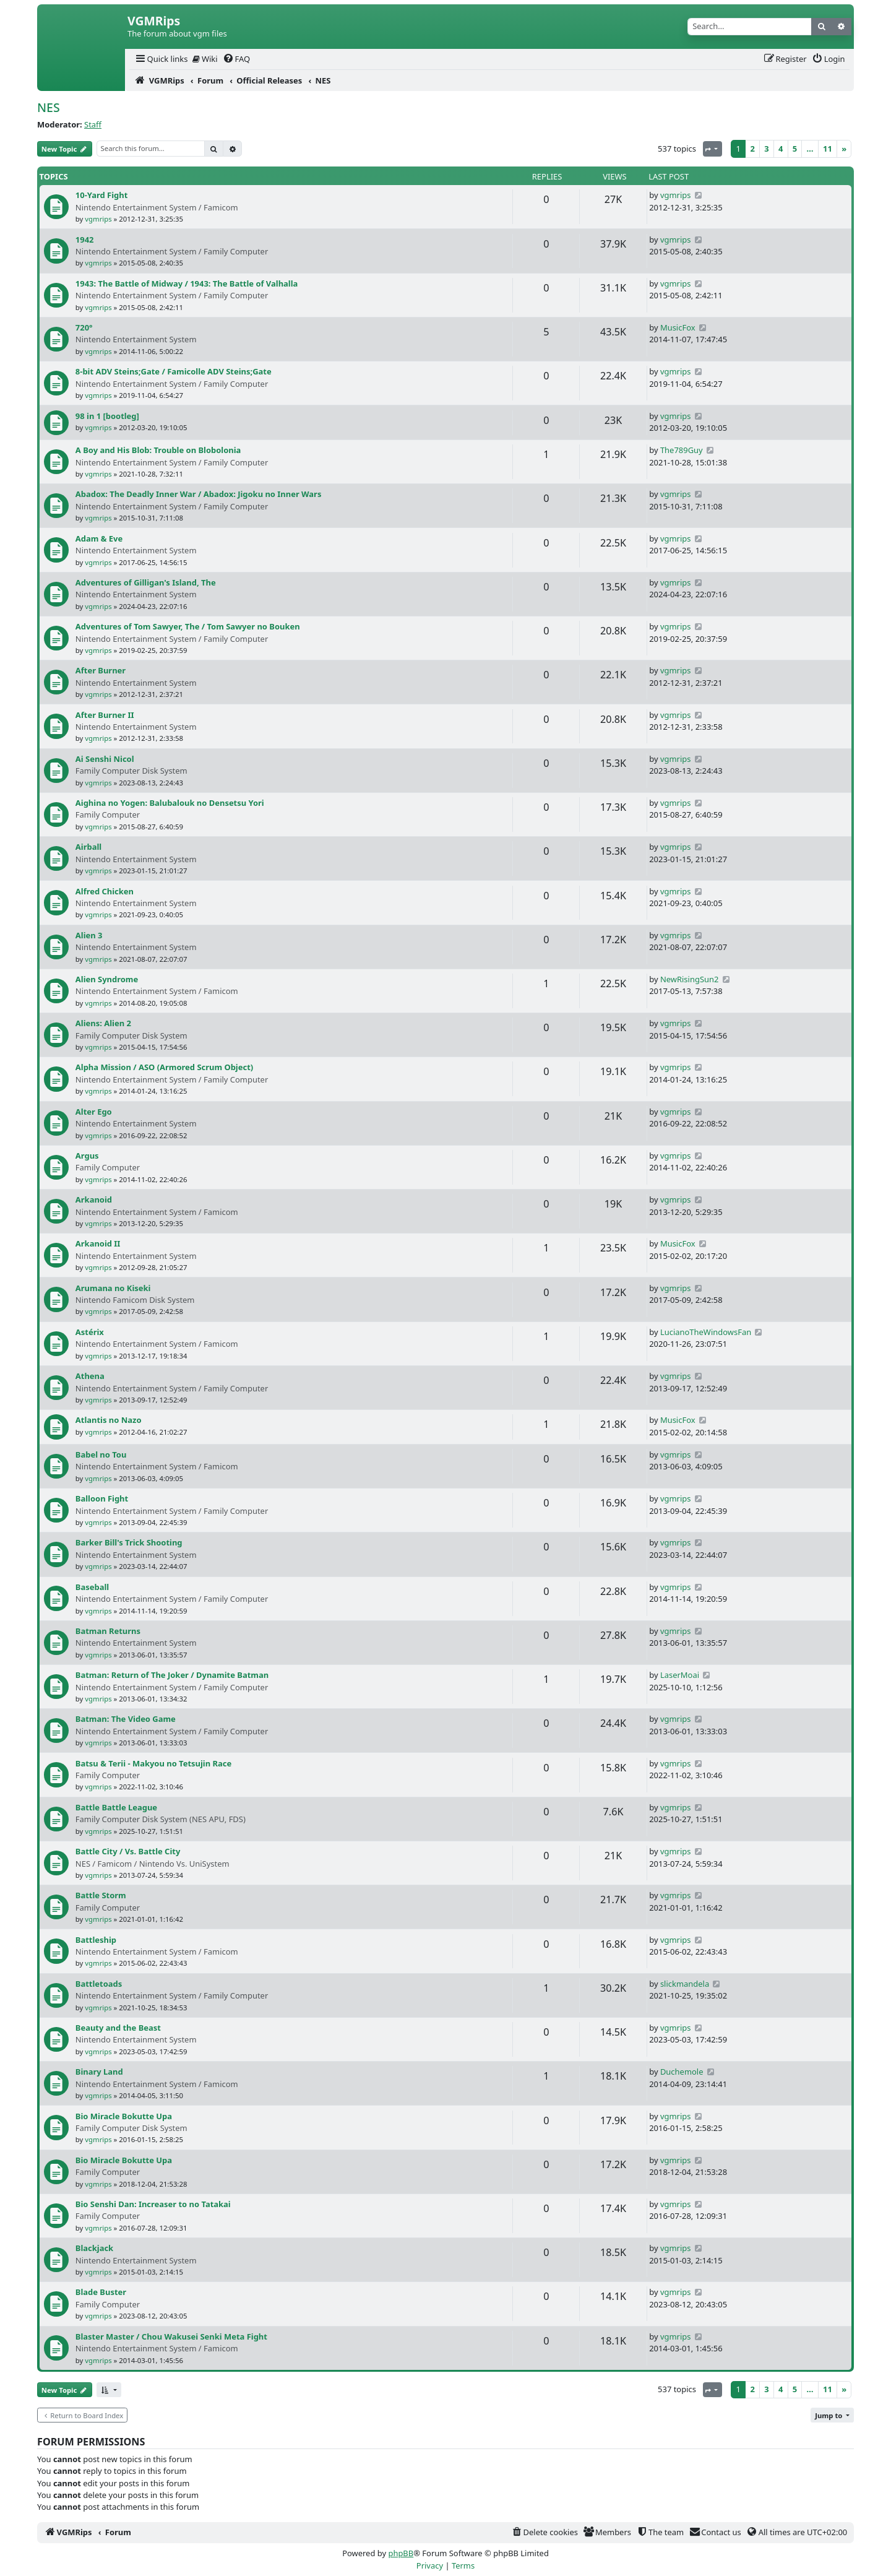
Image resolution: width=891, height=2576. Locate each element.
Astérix (89, 1332)
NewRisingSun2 (689, 979)
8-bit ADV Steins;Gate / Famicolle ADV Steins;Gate (173, 371)
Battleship (95, 1939)
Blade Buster (100, 2291)
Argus (87, 1155)
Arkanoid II (98, 1243)
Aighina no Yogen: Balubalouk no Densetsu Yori (169, 802)
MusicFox (677, 327)
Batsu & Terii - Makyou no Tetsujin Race (153, 1763)
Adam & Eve (99, 538)
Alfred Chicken (104, 891)
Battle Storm (100, 1895)
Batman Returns (107, 1630)
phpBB (400, 2553)
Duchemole (682, 2071)
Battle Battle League (116, 1807)
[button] (109, 2390)
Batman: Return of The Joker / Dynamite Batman (172, 1674)
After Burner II (104, 714)
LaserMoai (679, 1674)
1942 (84, 239)
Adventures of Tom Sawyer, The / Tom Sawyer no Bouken (187, 626)
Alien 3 (89, 935)
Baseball (92, 1587)
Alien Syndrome (106, 979)
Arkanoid (93, 1199)
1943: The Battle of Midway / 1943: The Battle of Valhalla (186, 283)
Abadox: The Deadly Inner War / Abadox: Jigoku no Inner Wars (198, 493)
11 (827, 148)
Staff (92, 124)
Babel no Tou (101, 1454)
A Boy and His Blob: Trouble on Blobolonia (158, 450)
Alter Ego (93, 1111)
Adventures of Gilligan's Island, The (145, 582)
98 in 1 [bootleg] (107, 415)
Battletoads (98, 1983)
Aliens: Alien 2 (103, 1023)
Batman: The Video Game (125, 1718)
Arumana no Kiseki (113, 1288)
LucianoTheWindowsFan (705, 1332)
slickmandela (684, 1983)
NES (48, 107)
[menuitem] (161, 59)
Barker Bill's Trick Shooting (129, 1542)
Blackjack (94, 2248)
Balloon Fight (101, 1498)
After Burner (100, 670)
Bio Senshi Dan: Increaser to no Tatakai (153, 2204)
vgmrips (98, 218)
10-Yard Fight (101, 195)
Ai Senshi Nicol (104, 758)
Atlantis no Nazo (108, 1419)
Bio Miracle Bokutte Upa (123, 2116)
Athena (90, 1375)
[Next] (844, 149)
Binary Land (99, 2071)
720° (84, 327)
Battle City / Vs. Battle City (127, 1851)
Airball (88, 846)
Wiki (205, 58)
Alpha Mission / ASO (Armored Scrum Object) (164, 1067)
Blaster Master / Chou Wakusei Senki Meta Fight (171, 2336)
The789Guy (681, 450)
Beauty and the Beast (118, 2027)
